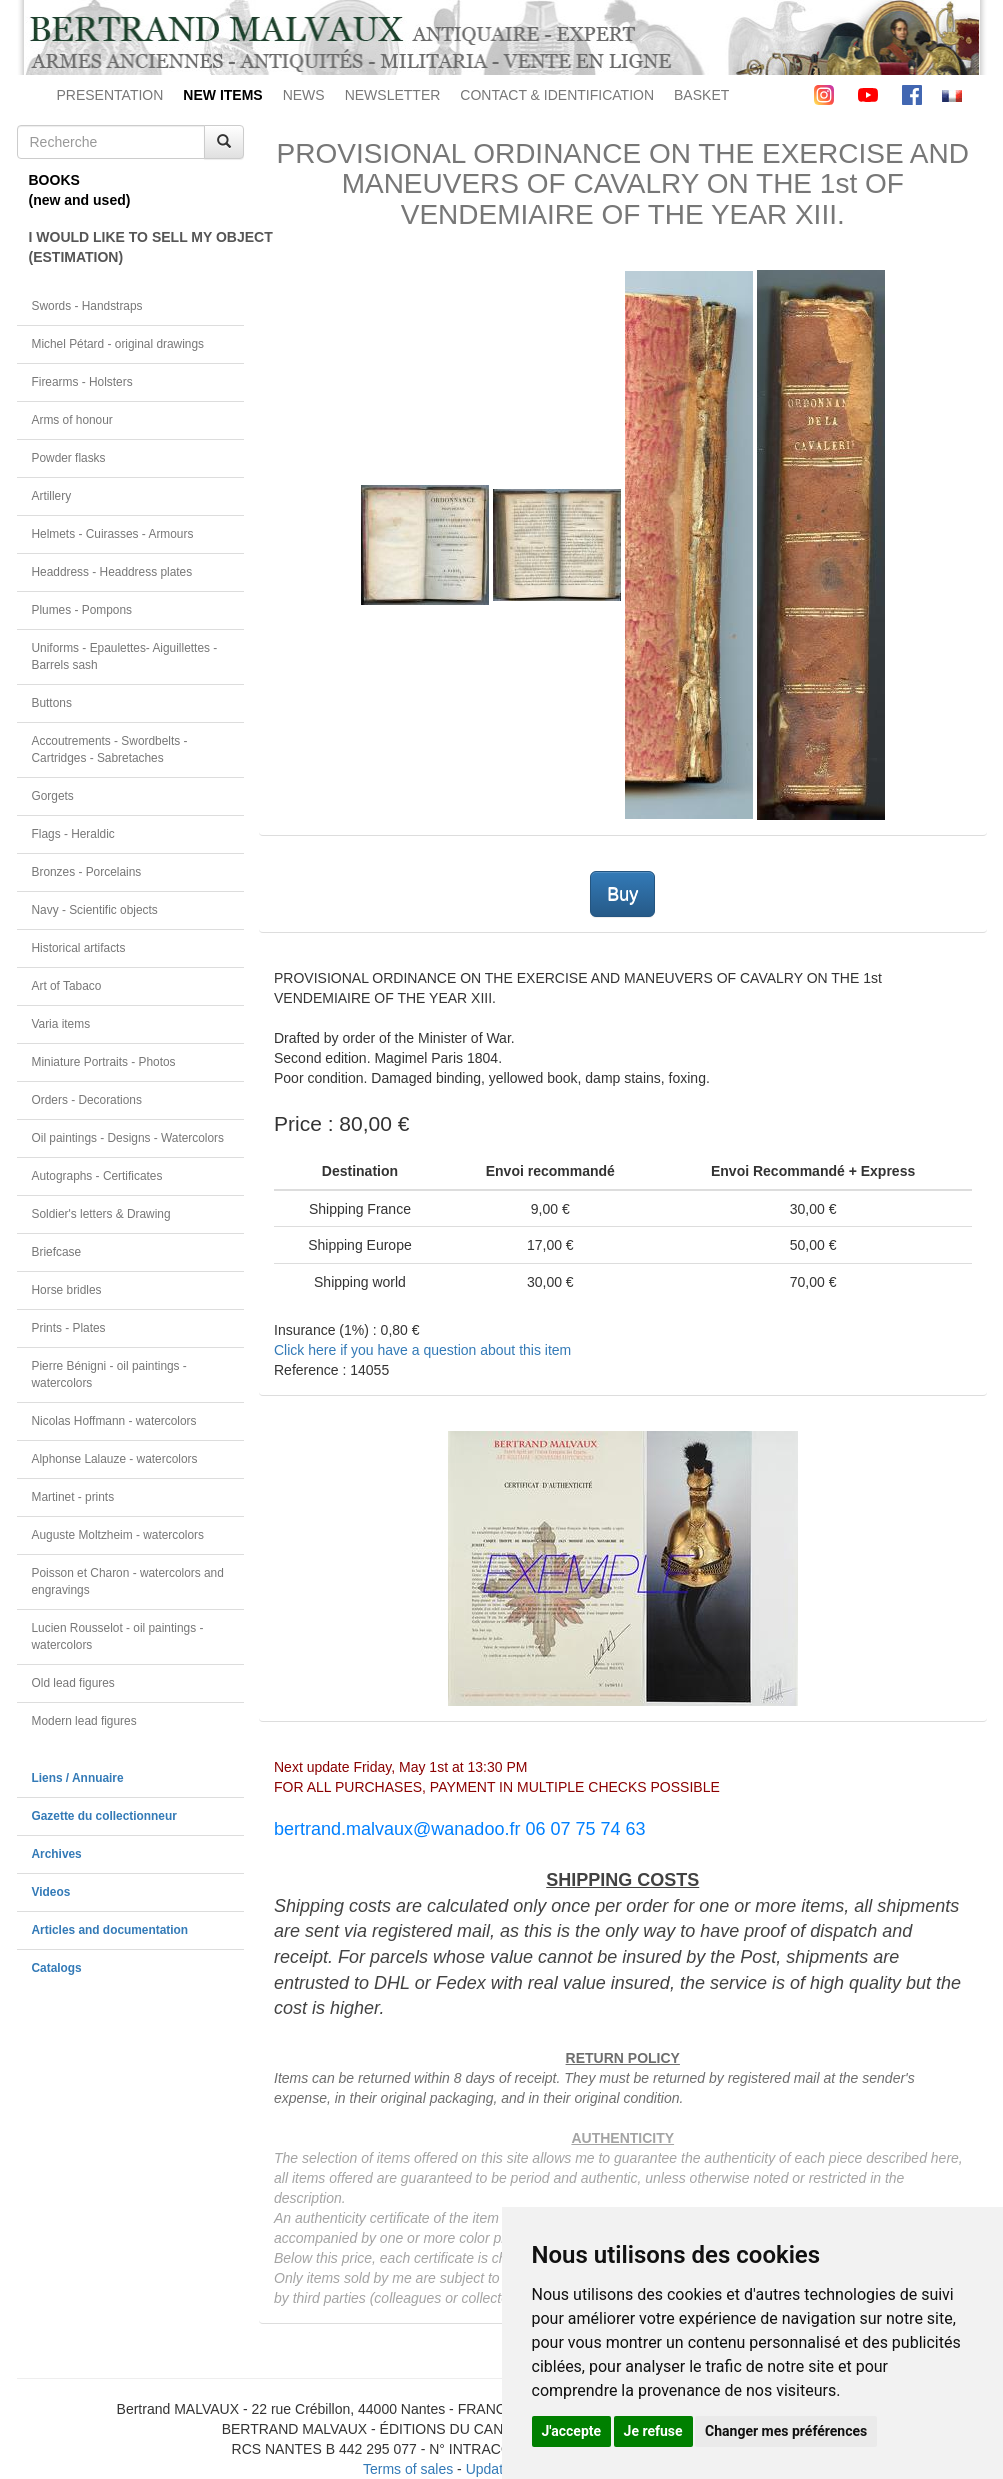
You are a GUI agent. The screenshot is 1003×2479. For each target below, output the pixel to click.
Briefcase (57, 1252)
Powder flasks (69, 458)
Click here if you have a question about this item (422, 1350)
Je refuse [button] (653, 2431)
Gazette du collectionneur (104, 1816)
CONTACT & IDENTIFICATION (557, 95)
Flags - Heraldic (73, 834)
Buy (622, 894)
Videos (51, 1892)
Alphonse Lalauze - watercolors (115, 1459)
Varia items (61, 1024)
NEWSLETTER (393, 95)
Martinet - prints (73, 1497)
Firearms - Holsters (82, 382)
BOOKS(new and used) (80, 190)
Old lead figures (73, 1683)
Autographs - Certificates (97, 1176)
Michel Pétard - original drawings (118, 344)
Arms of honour (72, 420)
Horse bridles (67, 1290)
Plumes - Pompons (82, 610)
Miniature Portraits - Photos (104, 1062)
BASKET (701, 95)
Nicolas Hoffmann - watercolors (114, 1421)
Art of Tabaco (67, 986)
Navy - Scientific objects (95, 910)
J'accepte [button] (572, 2431)
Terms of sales (408, 2469)
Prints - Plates (69, 1328)
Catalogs (57, 1968)
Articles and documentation (110, 1930)
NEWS (304, 95)
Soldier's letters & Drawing (101, 1214)
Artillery (52, 496)
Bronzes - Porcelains (87, 872)
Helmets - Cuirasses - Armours (113, 534)
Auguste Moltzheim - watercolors (118, 1535)
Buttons (52, 703)
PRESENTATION (110, 95)
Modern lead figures (84, 1721)
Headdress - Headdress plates (112, 572)
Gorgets (53, 796)
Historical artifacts (79, 948)
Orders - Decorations (87, 1100)
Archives (57, 1854)
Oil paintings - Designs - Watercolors (128, 1138)
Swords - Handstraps (87, 306)
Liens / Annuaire (78, 1778)
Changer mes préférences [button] (786, 2431)
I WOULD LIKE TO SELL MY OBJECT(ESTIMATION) (137, 247)
